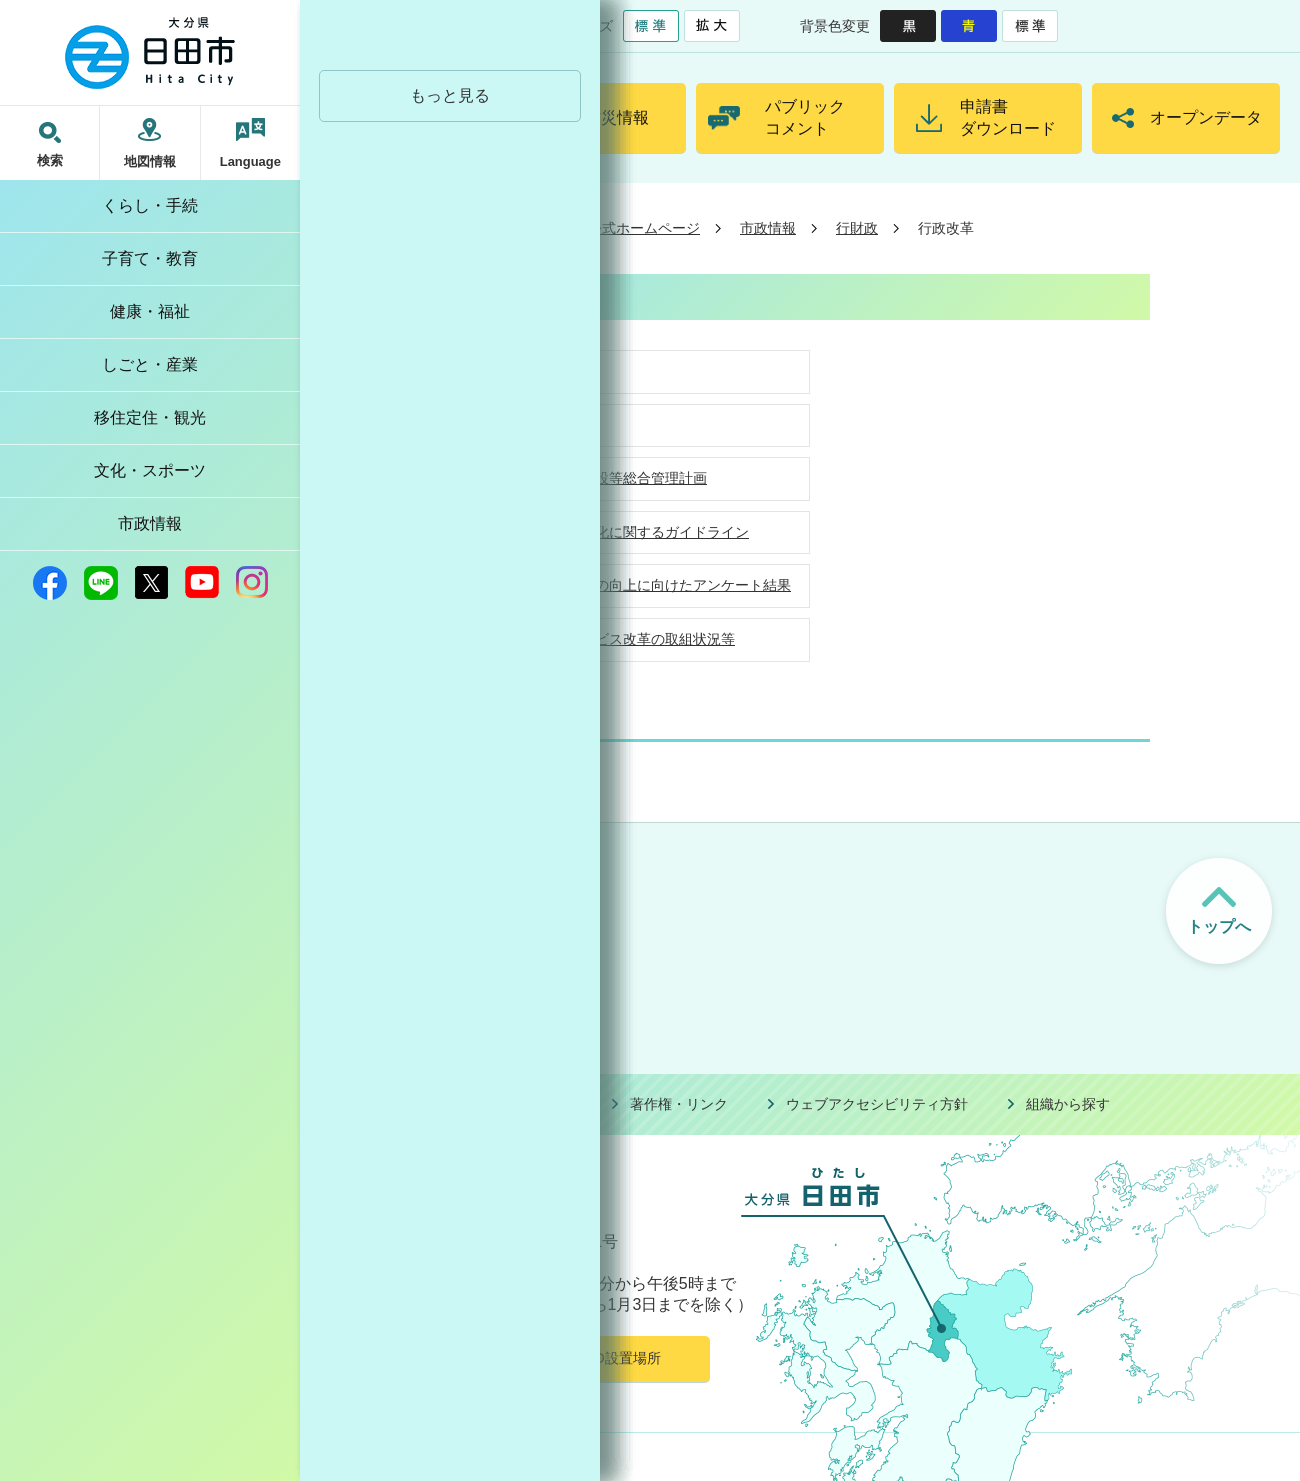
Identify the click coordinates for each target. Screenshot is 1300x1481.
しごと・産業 (150, 364)
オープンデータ (1206, 117)
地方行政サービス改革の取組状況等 (623, 639)
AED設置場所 (618, 1358)
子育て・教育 (150, 258)
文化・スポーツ (150, 470)
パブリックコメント (805, 117)
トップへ (1219, 926)
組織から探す (1068, 1104)
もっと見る (450, 95)
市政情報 (150, 523)
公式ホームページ (644, 228)
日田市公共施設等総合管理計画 (609, 478)
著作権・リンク (679, 1104)
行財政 (857, 228)
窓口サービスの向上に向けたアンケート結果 (651, 585)
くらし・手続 (150, 205)
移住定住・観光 (150, 417)
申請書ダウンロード (1008, 117)
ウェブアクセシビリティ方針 (877, 1104)
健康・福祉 (150, 311)
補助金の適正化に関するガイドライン (630, 532)
